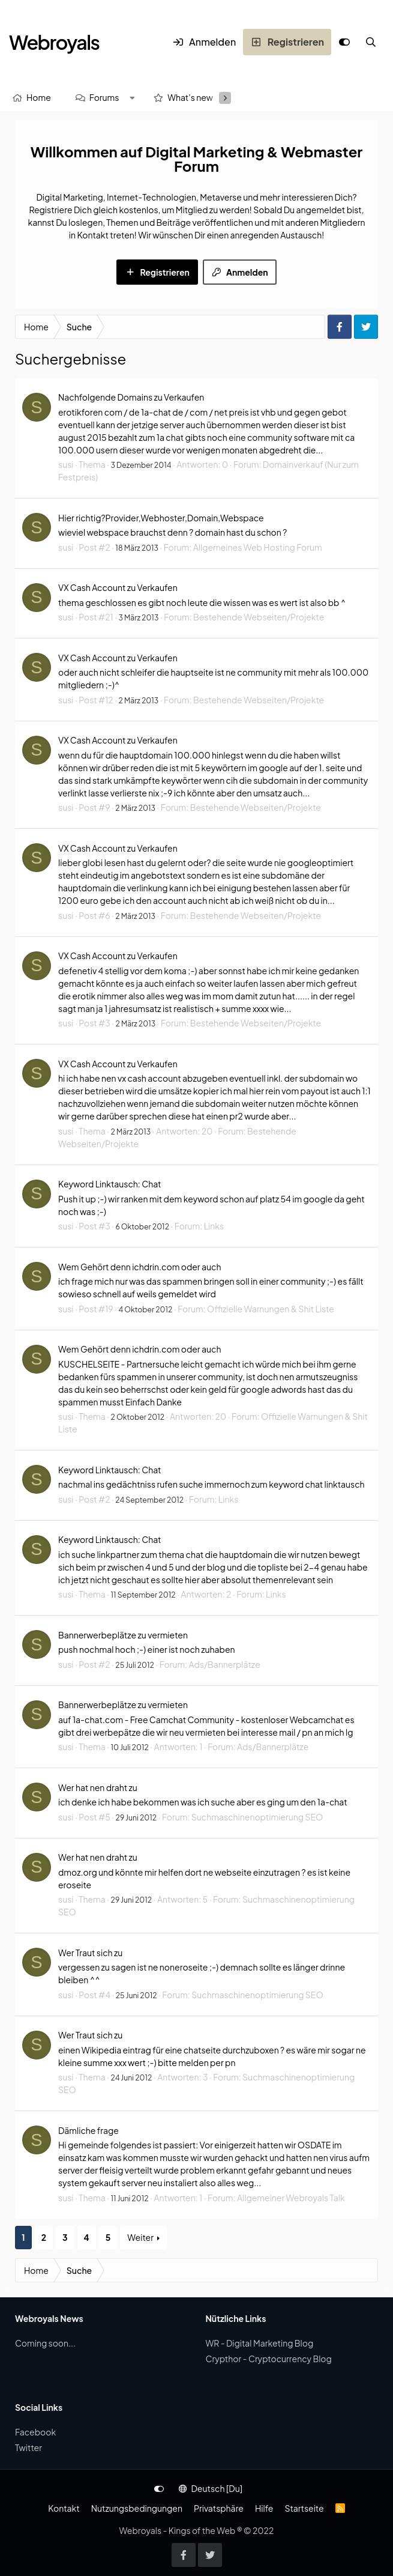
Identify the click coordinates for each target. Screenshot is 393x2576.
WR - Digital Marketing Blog (260, 2343)
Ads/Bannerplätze (224, 1664)
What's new (190, 97)
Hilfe (264, 2508)
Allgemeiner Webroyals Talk (291, 2197)
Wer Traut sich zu (90, 1952)
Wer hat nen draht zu (97, 1787)
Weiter (140, 2237)
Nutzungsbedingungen (136, 2508)
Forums (104, 97)
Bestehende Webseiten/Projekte (258, 616)
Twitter (28, 2447)
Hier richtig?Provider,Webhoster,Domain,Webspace (161, 517)
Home (38, 97)
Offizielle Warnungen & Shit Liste (270, 1308)
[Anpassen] (344, 42)
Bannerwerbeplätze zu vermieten (123, 1634)
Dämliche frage (88, 2130)
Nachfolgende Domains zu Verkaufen (131, 397)
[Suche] (371, 42)
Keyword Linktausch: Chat (109, 1183)
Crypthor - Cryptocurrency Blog (269, 2358)
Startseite (303, 2508)
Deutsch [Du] (210, 2488)
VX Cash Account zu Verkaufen (118, 587)
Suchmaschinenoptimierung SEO (257, 1816)
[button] (132, 97)
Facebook (35, 2431)
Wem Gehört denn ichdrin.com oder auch (139, 1266)
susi (65, 464)
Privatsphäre (219, 2508)
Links (214, 1225)
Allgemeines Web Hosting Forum (257, 547)
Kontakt (63, 2508)
